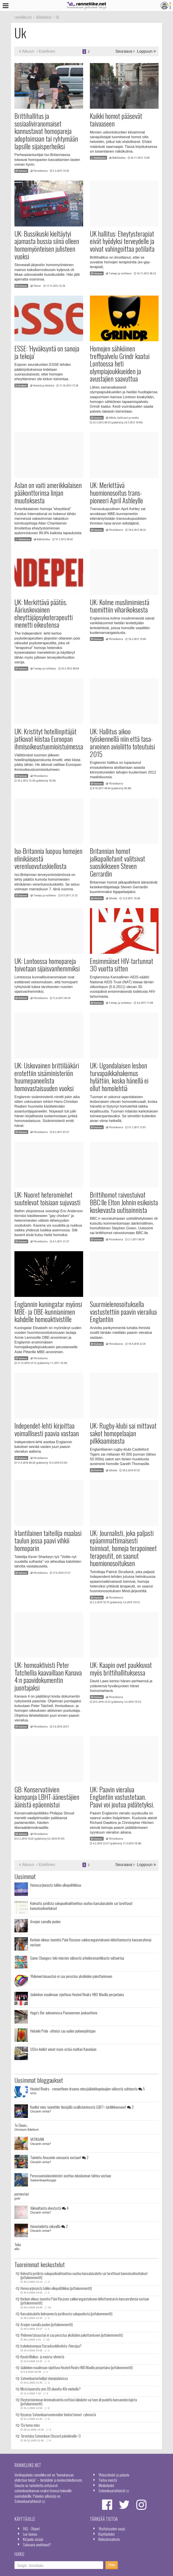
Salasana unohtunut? (37, 2544)
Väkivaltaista (49, 2208)
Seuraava (125, 51)
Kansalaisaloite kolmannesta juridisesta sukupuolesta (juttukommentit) (66, 2313)
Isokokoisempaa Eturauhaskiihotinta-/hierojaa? (51, 2346)
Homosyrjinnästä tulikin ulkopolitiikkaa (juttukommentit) (56, 2288)
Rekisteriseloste (109, 2539)
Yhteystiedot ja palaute (113, 2475)
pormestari (21, 2194)
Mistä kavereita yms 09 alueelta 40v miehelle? (50, 2389)
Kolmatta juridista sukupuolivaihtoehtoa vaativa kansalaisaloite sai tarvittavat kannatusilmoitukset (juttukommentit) (84, 2275)
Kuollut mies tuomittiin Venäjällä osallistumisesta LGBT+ (82, 2107)
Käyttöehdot (106, 2534)
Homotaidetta (49, 2226)
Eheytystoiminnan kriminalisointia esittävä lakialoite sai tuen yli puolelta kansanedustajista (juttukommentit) (78, 2401)
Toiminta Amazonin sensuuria (59, 2157)
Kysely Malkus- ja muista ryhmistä (42, 2356)
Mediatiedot (106, 2485)
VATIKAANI (37, 2139)
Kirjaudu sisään (33, 2539)
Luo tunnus (30, 2534)
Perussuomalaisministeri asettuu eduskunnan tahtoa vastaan (70, 2175)
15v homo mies (30, 2425)
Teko (17, 2244)
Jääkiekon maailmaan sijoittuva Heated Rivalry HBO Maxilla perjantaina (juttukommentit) (76, 2367)
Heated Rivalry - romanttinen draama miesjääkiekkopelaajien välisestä (87, 2089)
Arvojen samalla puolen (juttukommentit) (46, 2324)
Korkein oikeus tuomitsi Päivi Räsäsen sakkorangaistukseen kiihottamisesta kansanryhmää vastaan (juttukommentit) (84, 2301)
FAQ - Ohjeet (31, 2528)
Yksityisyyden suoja (111, 2528)
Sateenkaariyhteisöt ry (113, 2490)
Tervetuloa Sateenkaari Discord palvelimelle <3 (50, 2436)
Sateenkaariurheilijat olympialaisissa (44, 2378)
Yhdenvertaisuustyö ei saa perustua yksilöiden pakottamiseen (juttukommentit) (71, 2335)
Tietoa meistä (107, 2480)
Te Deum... (21, 2125)
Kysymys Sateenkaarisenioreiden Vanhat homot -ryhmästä (58, 2414)
